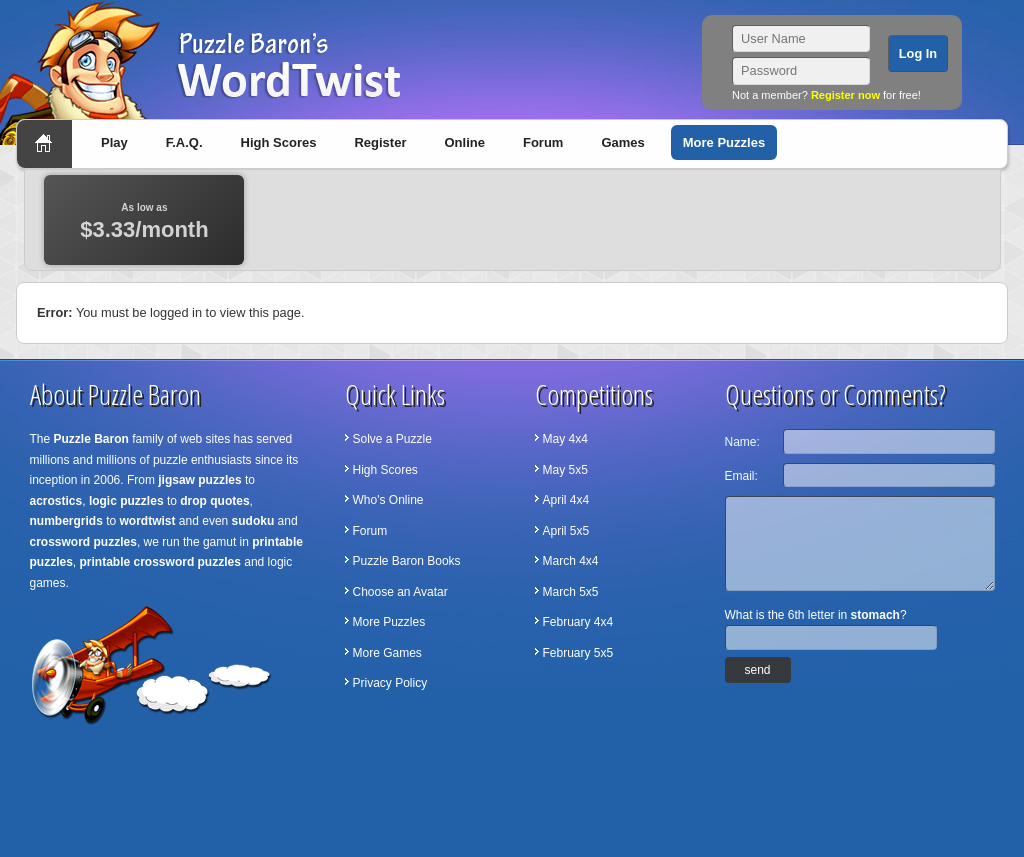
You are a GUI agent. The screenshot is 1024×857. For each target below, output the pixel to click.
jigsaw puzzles (199, 480)
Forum (543, 142)
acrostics (56, 501)
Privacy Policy (390, 683)
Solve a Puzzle (392, 439)
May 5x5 (565, 470)
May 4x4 (565, 439)
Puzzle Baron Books (407, 561)
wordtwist (148, 521)
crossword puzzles (83, 542)
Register (380, 142)
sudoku (253, 521)
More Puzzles (724, 142)
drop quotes (214, 501)
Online (464, 142)
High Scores (279, 142)
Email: (741, 476)
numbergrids (66, 521)
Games (622, 142)
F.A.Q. (184, 142)
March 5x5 (571, 592)
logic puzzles (126, 501)
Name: (742, 442)
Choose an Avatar (400, 592)
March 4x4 (571, 561)
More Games (387, 653)
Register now (845, 95)
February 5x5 (578, 653)
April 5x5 (566, 531)
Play (114, 142)
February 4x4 (578, 622)
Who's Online (388, 500)
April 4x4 (566, 500)
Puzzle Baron (91, 439)
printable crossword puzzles (160, 562)
